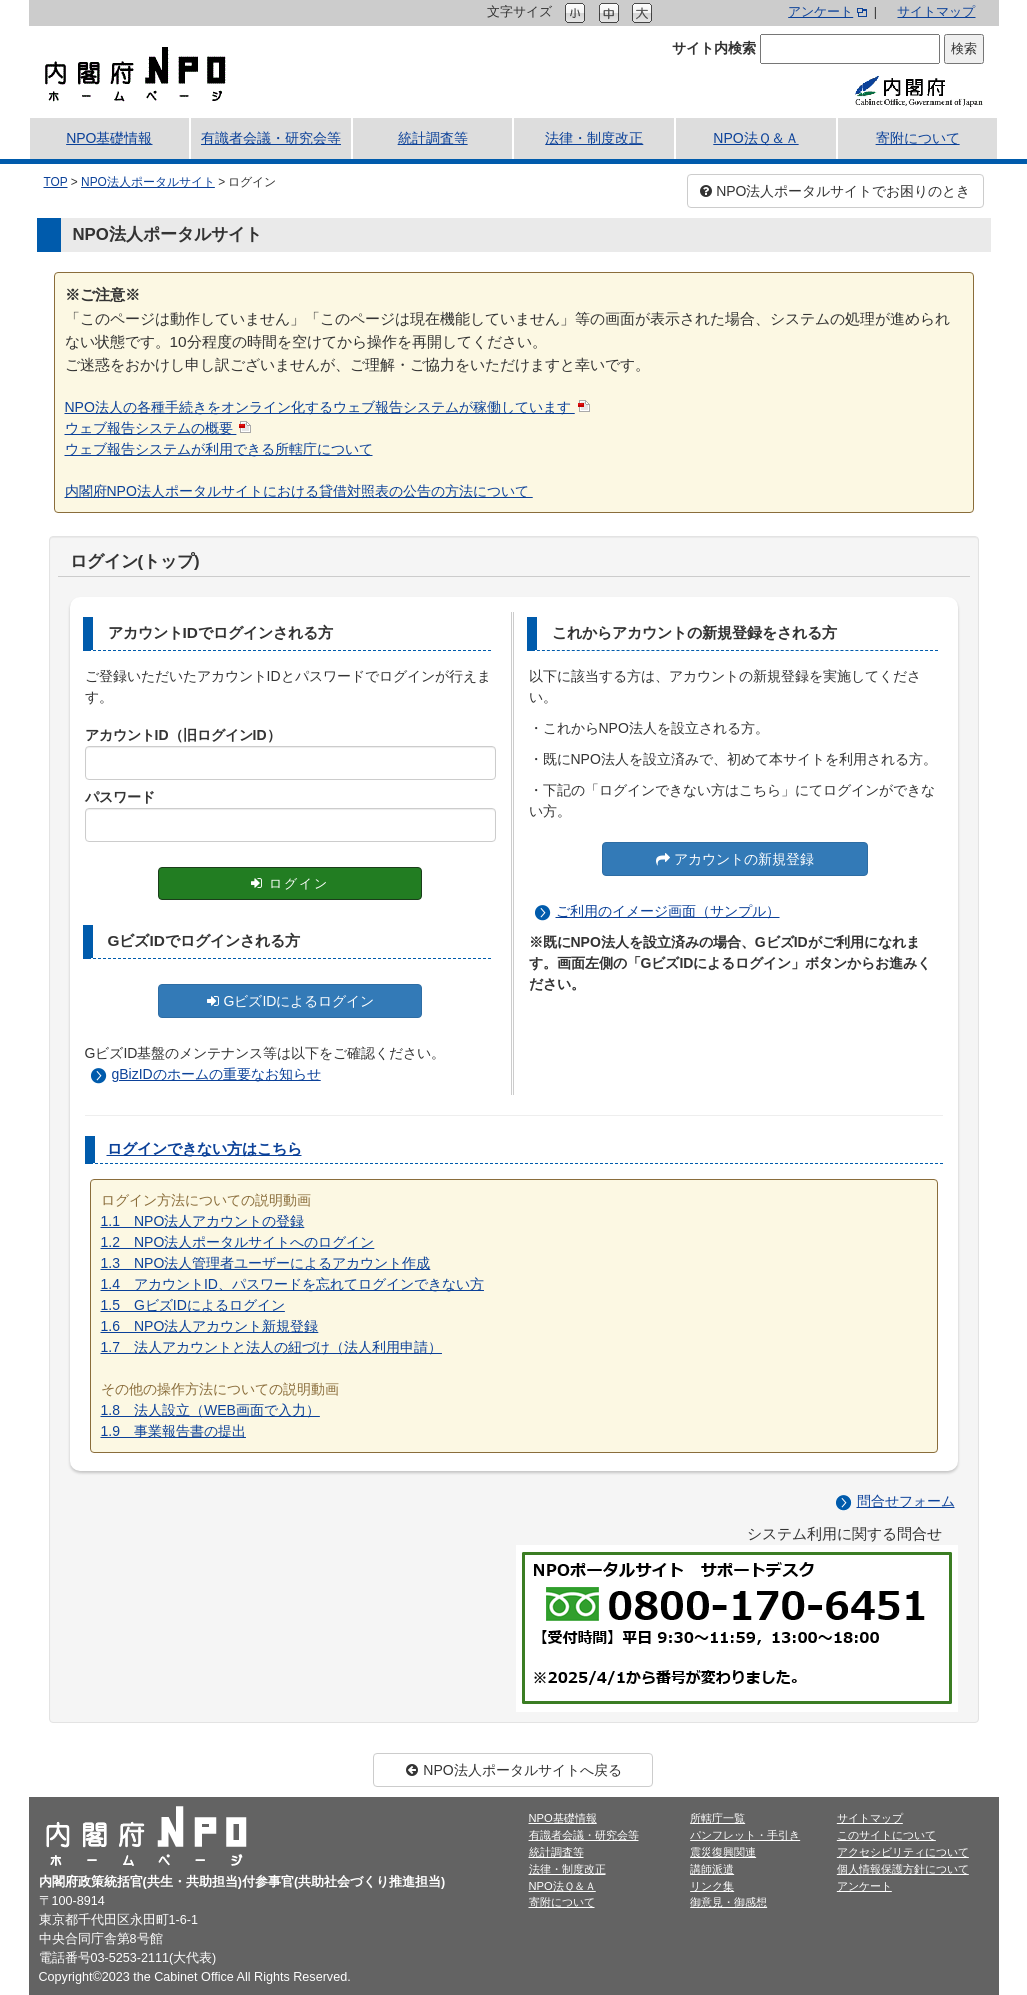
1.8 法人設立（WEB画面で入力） (210, 1410)
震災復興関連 (723, 1852)
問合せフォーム (906, 1501)
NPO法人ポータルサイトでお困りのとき (835, 191)
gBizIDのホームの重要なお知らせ (216, 1074)
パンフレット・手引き (745, 1835)
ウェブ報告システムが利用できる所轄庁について (219, 449)
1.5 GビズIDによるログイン (193, 1305)
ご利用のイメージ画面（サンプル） (668, 911)
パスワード (120, 797)
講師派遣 (712, 1869)
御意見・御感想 (728, 1902)
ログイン (289, 883)
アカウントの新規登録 (735, 859)
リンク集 (712, 1886)
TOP (56, 182)
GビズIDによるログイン (290, 1001)
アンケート (820, 12)
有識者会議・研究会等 (271, 138)
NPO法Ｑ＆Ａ (755, 138)
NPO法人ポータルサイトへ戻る (513, 1770)
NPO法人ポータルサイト (148, 182)
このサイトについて (886, 1835)
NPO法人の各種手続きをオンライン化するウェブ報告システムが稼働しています (320, 407)
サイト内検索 (714, 48)
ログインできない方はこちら (204, 1148)
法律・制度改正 (594, 138)
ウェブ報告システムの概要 (151, 428)
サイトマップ (936, 12)
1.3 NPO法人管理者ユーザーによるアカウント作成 (266, 1263)
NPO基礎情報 (109, 138)
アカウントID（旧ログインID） (183, 735)
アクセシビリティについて (903, 1852)
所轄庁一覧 (717, 1818)
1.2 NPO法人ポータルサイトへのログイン (238, 1242)
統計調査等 (433, 138)
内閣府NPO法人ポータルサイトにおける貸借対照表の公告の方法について (299, 491)
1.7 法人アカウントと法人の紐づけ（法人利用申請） (271, 1347)
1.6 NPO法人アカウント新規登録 (210, 1326)
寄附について (918, 138)
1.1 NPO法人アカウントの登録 (203, 1221)
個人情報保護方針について (903, 1869)
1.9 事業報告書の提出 (173, 1431)
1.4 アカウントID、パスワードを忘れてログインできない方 (292, 1284)
